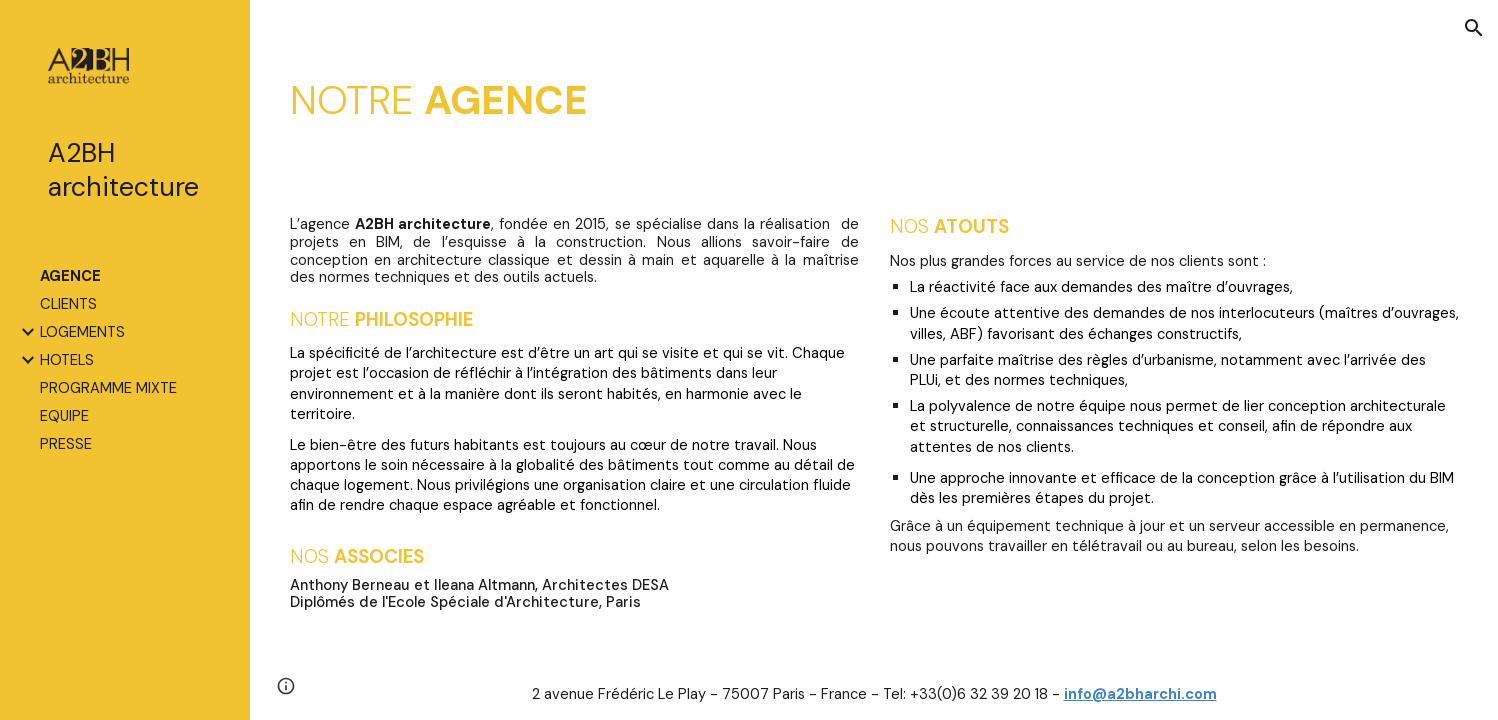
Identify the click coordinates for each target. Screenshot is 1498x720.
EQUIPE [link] (64, 416)
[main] (874, 99)
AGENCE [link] (70, 276)
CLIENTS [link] (68, 304)
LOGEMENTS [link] (82, 332)
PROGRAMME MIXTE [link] (108, 388)
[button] (1474, 28)
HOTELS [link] (67, 360)
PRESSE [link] (66, 444)
